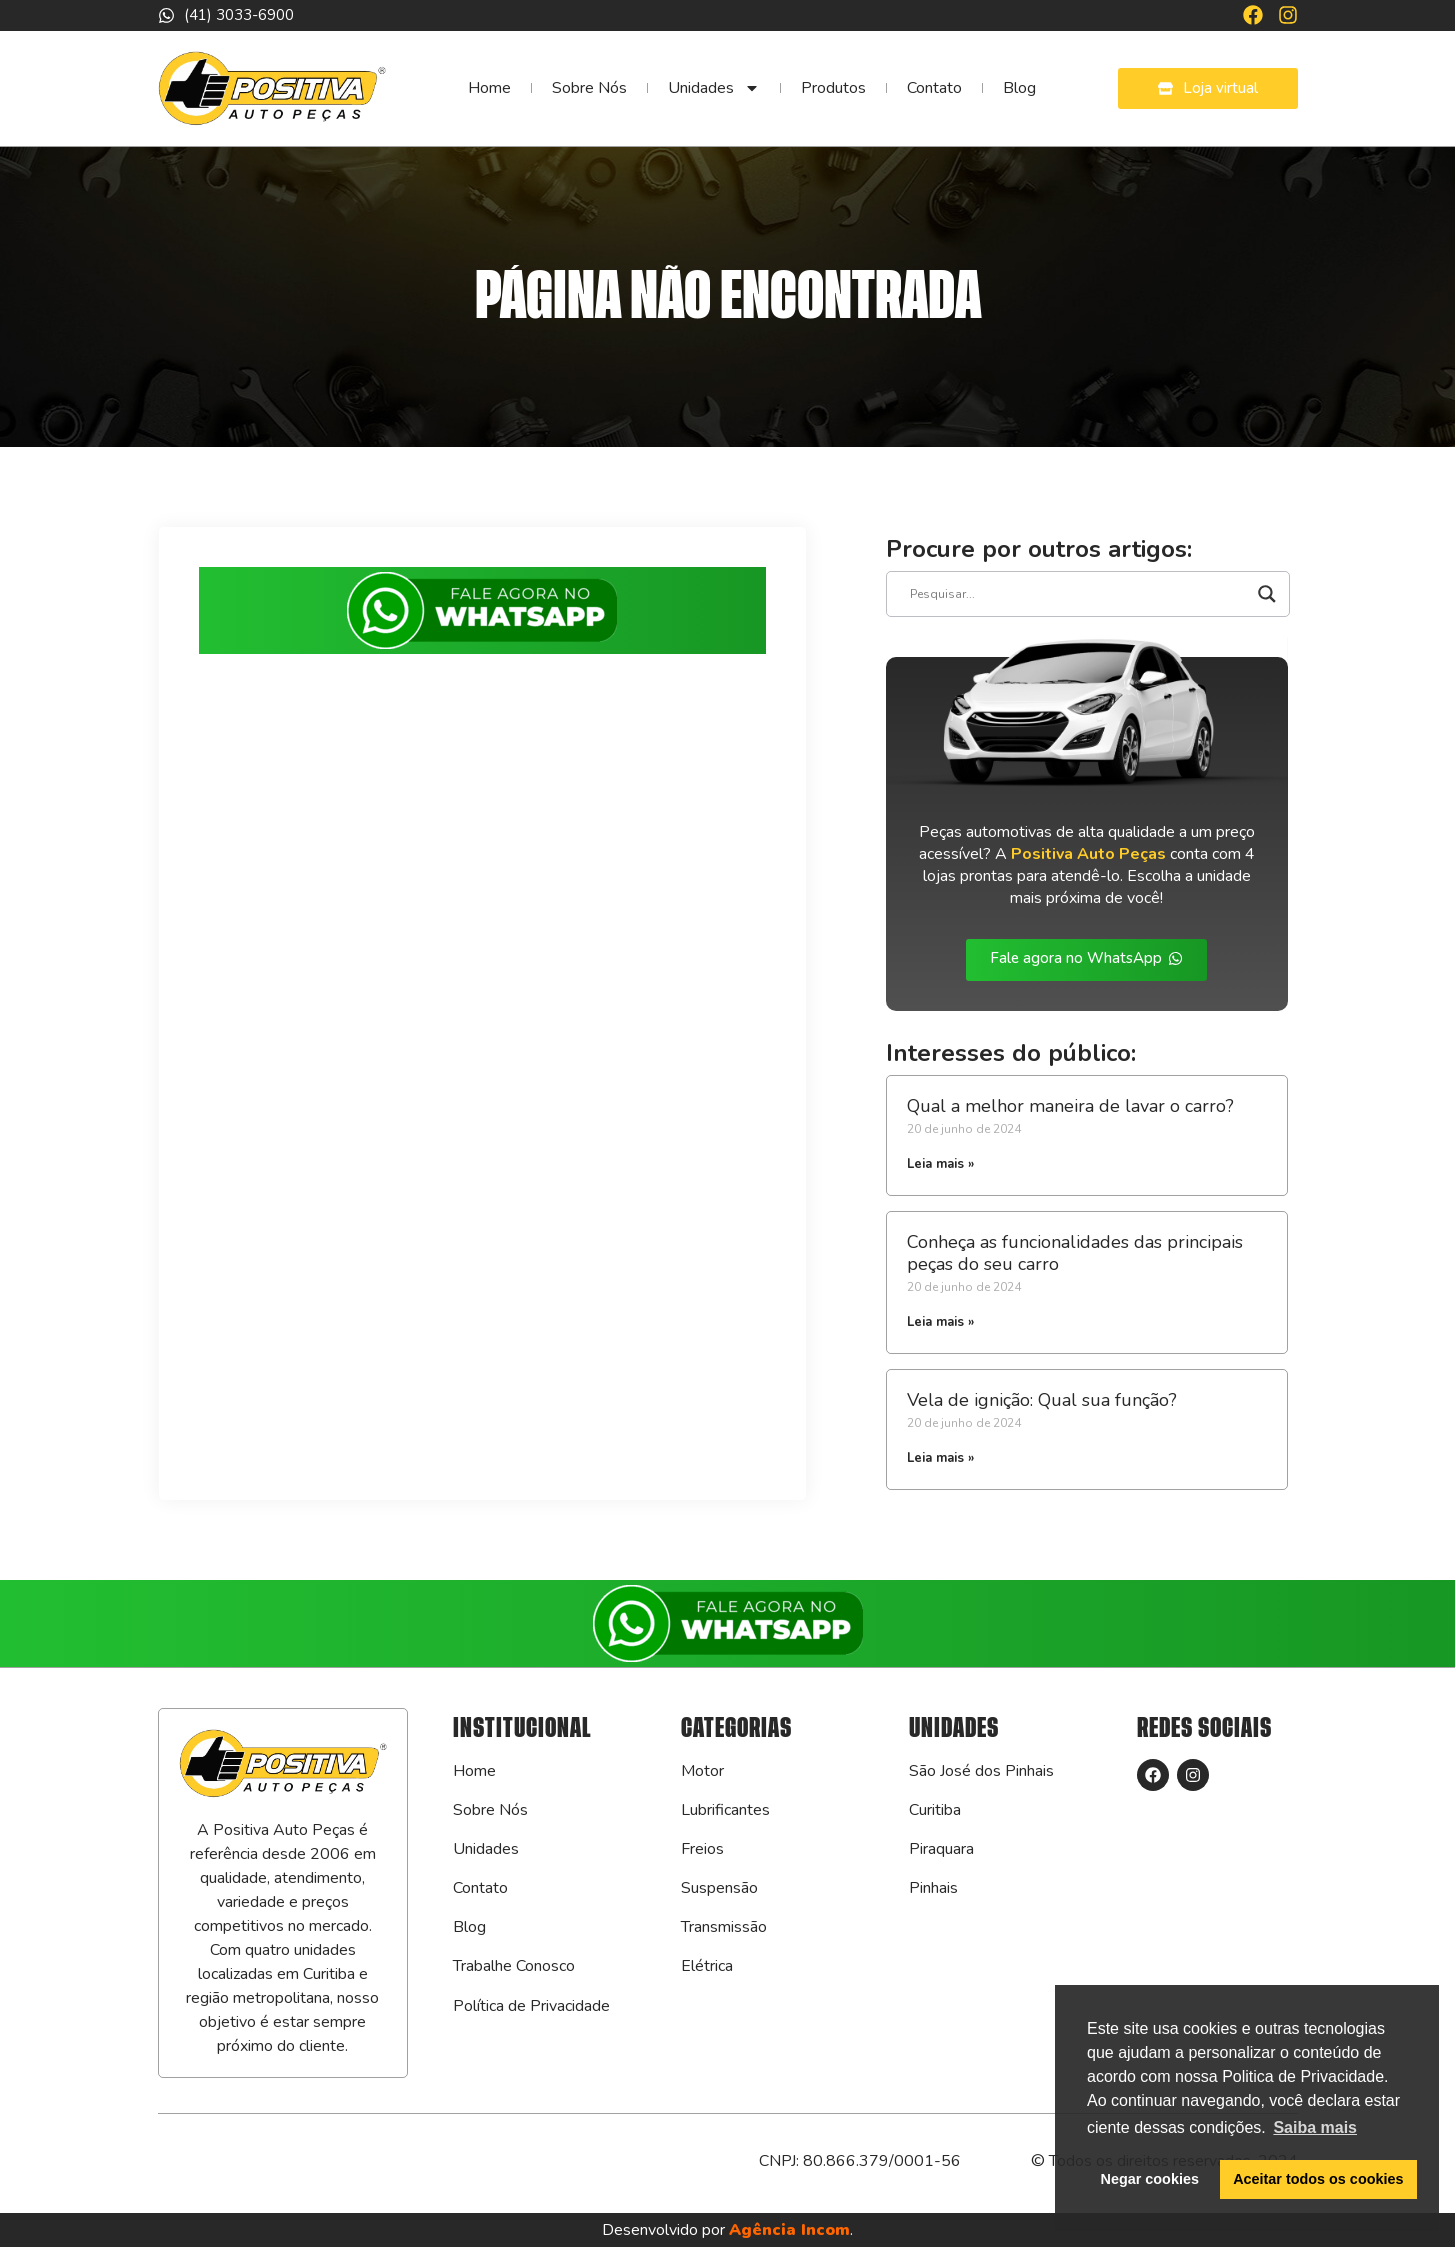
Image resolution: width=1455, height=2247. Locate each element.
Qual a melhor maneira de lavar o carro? (1070, 1106)
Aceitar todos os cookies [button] (1318, 2179)
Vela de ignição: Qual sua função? (1042, 1400)
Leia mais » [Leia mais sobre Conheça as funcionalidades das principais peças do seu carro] (940, 1322)
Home (489, 88)
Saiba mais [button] (1315, 2127)
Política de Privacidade (531, 2006)
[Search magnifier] (1267, 594)
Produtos (833, 88)
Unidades (714, 88)
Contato (934, 88)
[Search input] (1079, 594)
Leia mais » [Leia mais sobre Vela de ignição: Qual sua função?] (940, 1458)
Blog (1019, 88)
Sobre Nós (589, 88)
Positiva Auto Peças (1088, 854)
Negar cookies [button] (1150, 2179)
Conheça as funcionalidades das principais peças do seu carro (1075, 1253)
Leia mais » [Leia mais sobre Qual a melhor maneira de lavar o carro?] (940, 1164)
